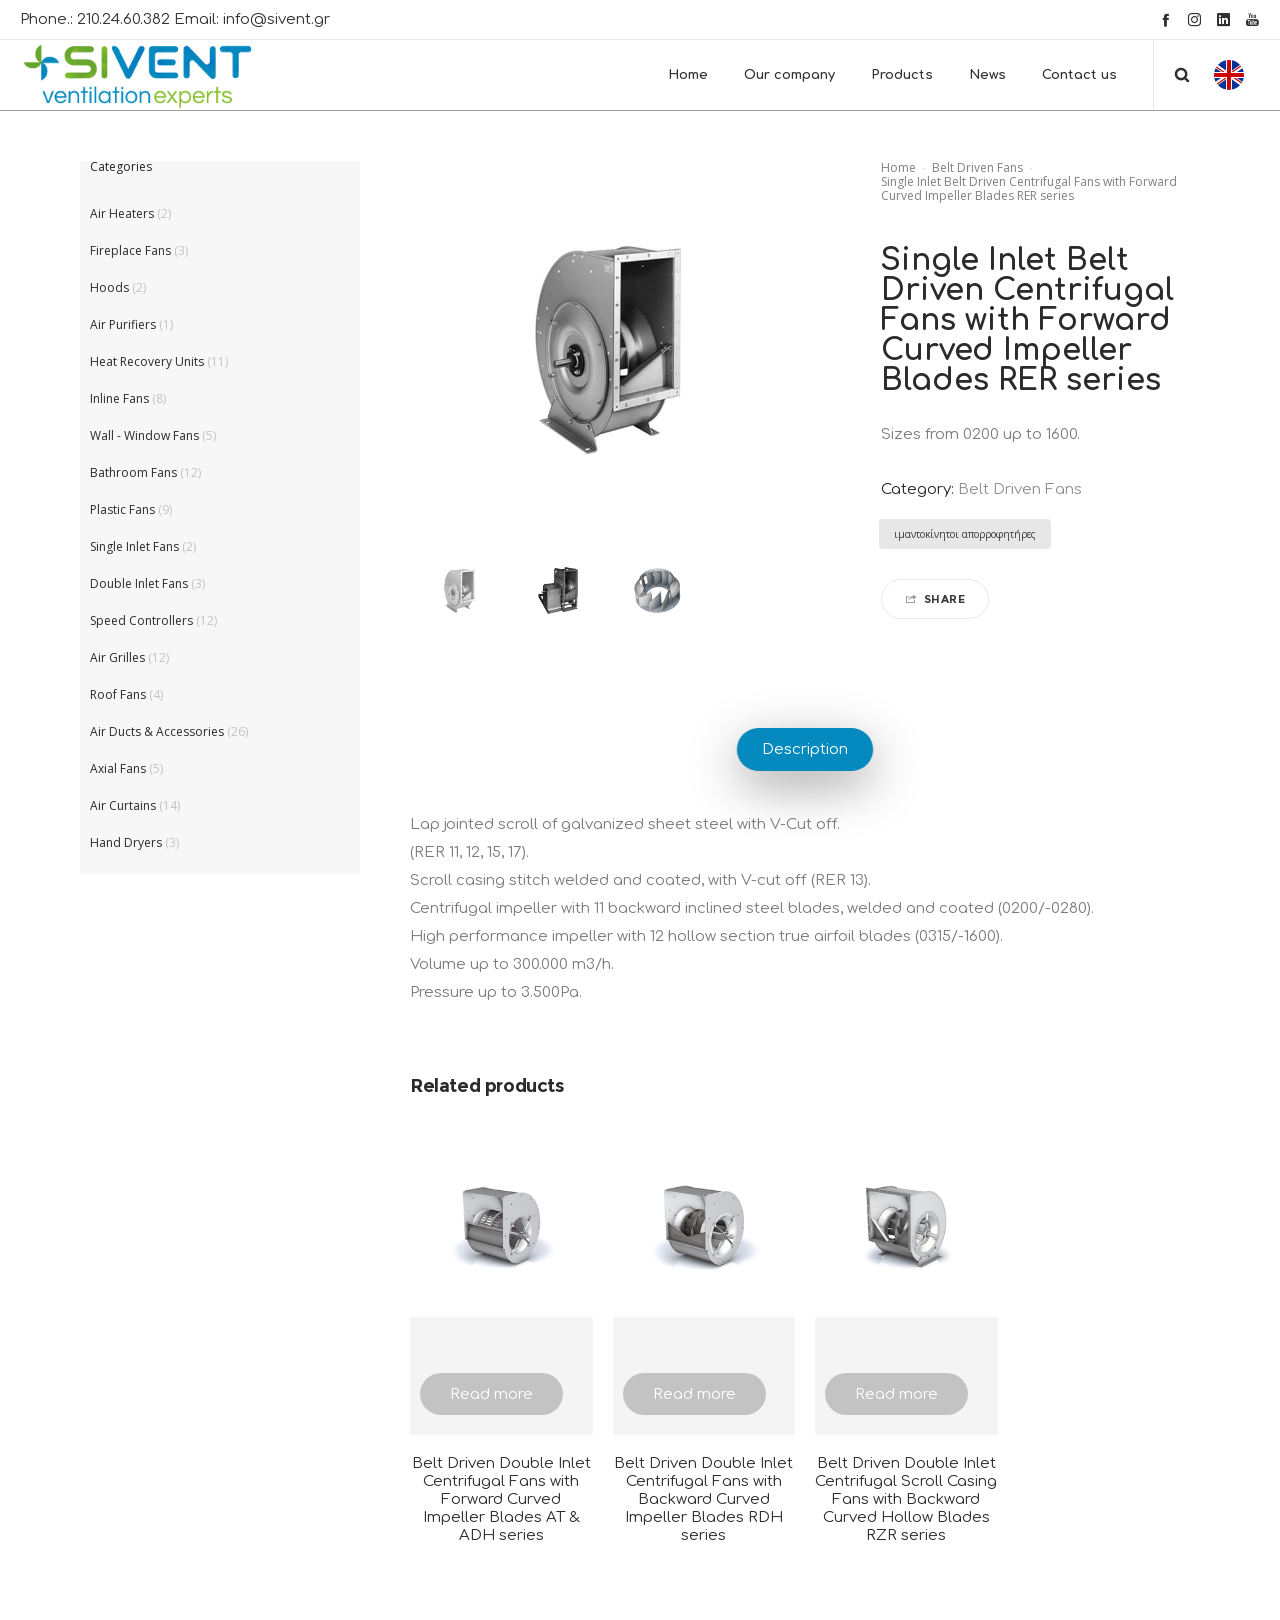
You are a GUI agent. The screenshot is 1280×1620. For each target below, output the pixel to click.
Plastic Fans (122, 509)
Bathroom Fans (133, 472)
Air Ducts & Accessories (157, 731)
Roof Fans (118, 694)
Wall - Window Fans (144, 435)
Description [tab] (805, 749)
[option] (459, 590)
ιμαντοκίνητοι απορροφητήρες (965, 534)
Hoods (109, 287)
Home (898, 167)
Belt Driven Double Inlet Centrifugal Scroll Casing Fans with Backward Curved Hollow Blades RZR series (906, 1499)
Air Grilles (117, 657)
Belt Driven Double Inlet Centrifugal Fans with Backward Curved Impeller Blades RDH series (703, 1499)
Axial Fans (118, 768)
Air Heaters (122, 213)
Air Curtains (123, 805)
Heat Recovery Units (147, 361)
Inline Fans (119, 398)
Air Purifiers (123, 324)
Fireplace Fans (130, 250)
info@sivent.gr (276, 19)
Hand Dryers (126, 842)
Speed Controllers (141, 620)
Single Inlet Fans (134, 546)
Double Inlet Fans (139, 583)
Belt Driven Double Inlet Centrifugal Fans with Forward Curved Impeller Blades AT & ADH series (501, 1499)
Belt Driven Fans (977, 167)
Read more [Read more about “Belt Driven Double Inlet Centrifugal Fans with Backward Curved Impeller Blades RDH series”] (694, 1394)
